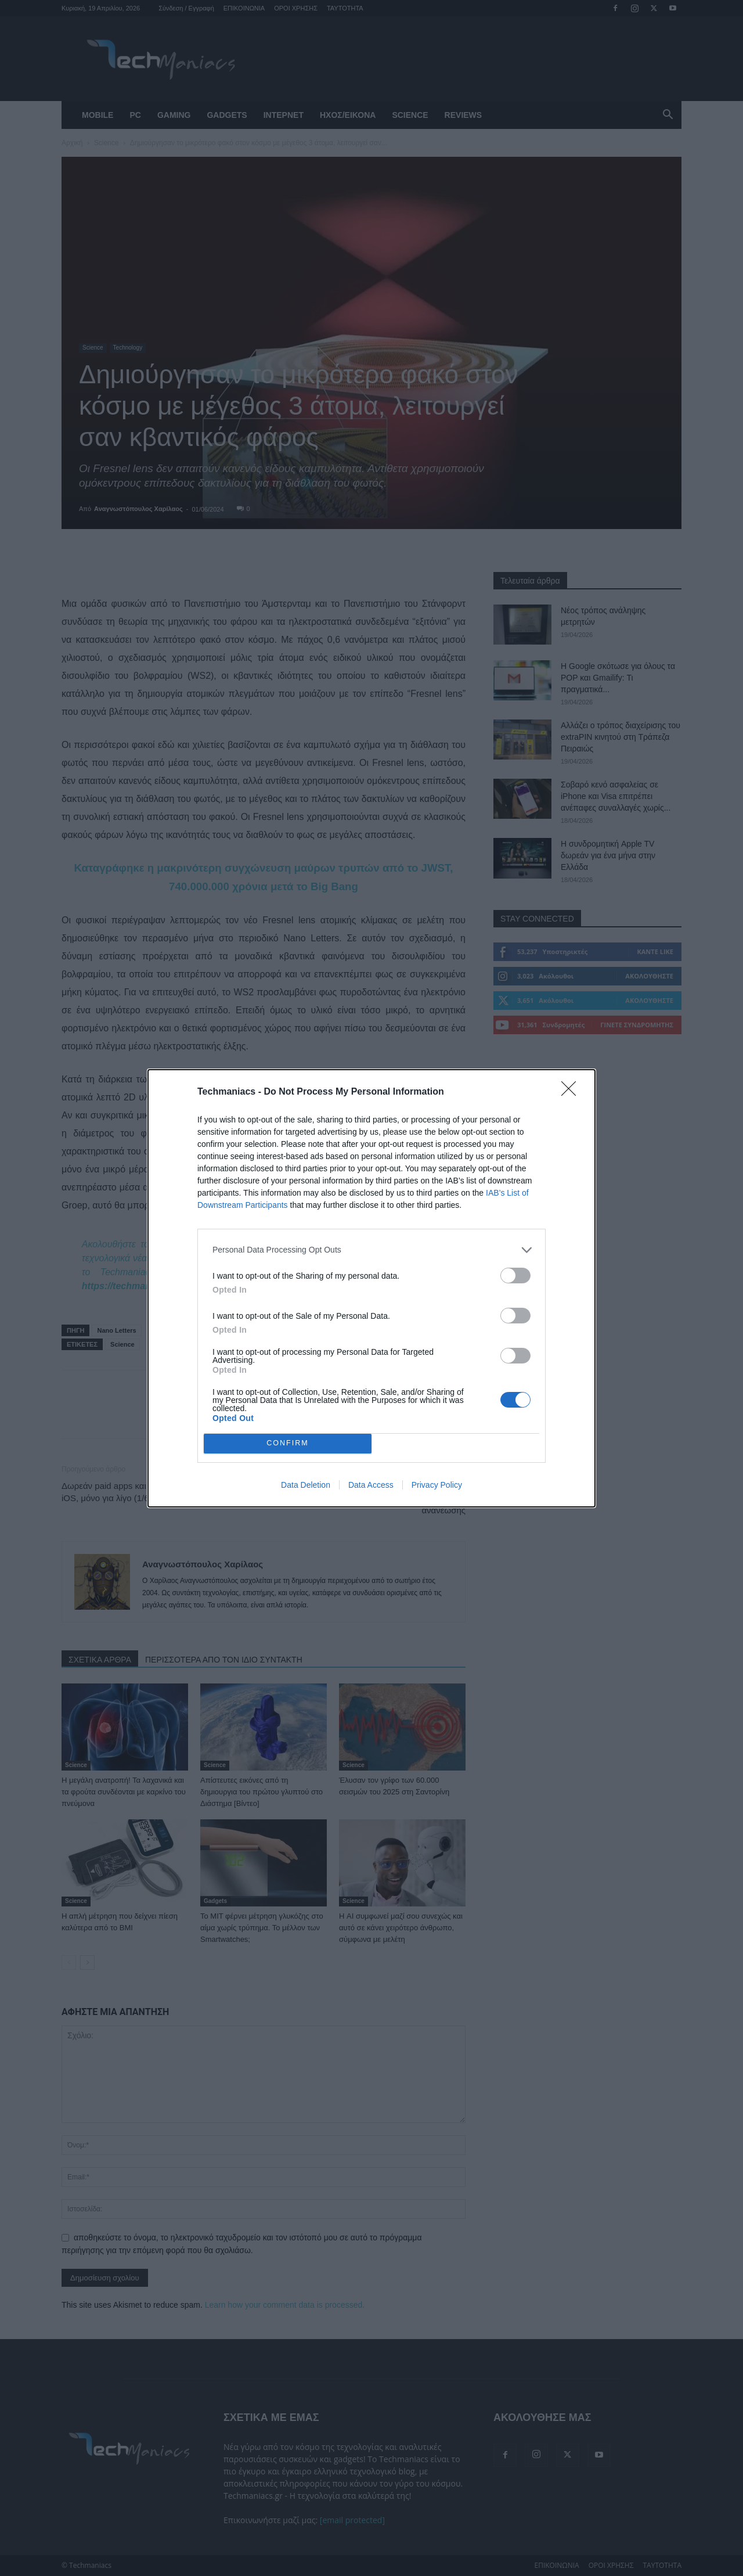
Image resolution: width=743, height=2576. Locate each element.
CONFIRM (287, 1443)
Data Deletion (305, 1485)
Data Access (371, 1485)
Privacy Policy (437, 1485)
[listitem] (371, 1250)
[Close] (572, 1092)
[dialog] (371, 1288)
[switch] (515, 1275)
